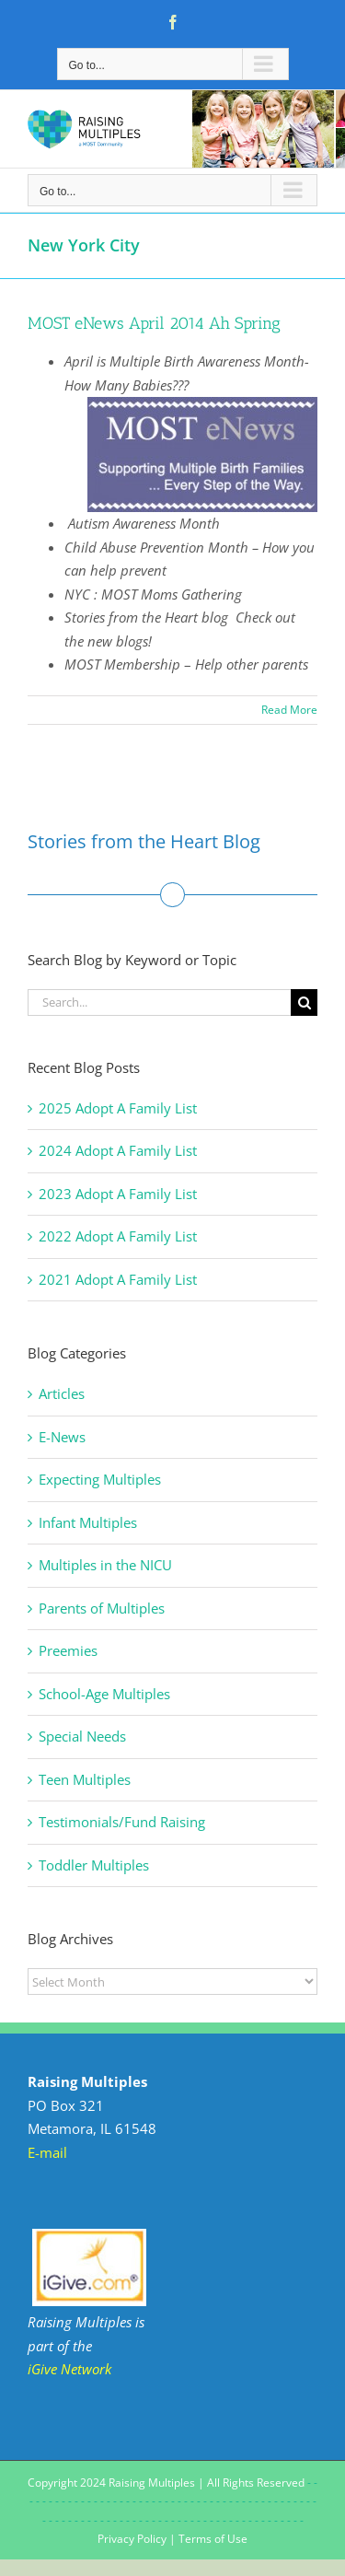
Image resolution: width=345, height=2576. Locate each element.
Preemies (68, 1650)
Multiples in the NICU (105, 1565)
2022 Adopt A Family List (118, 1236)
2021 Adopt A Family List (118, 1279)
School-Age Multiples (104, 1693)
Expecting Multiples (100, 1479)
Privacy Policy (132, 2539)
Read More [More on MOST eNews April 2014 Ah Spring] (289, 709)
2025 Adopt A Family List (118, 1108)
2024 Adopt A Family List (118, 1150)
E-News (62, 1437)
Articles (62, 1393)
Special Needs (82, 1736)
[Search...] (159, 1002)
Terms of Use (212, 2539)
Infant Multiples (88, 1522)
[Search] (304, 1002)
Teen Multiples (85, 1779)
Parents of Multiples (102, 1608)
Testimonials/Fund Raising (122, 1822)
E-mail (47, 2152)
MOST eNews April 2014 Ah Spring (154, 323)
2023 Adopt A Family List (118, 1193)
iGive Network (69, 2369)
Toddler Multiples (94, 1865)
